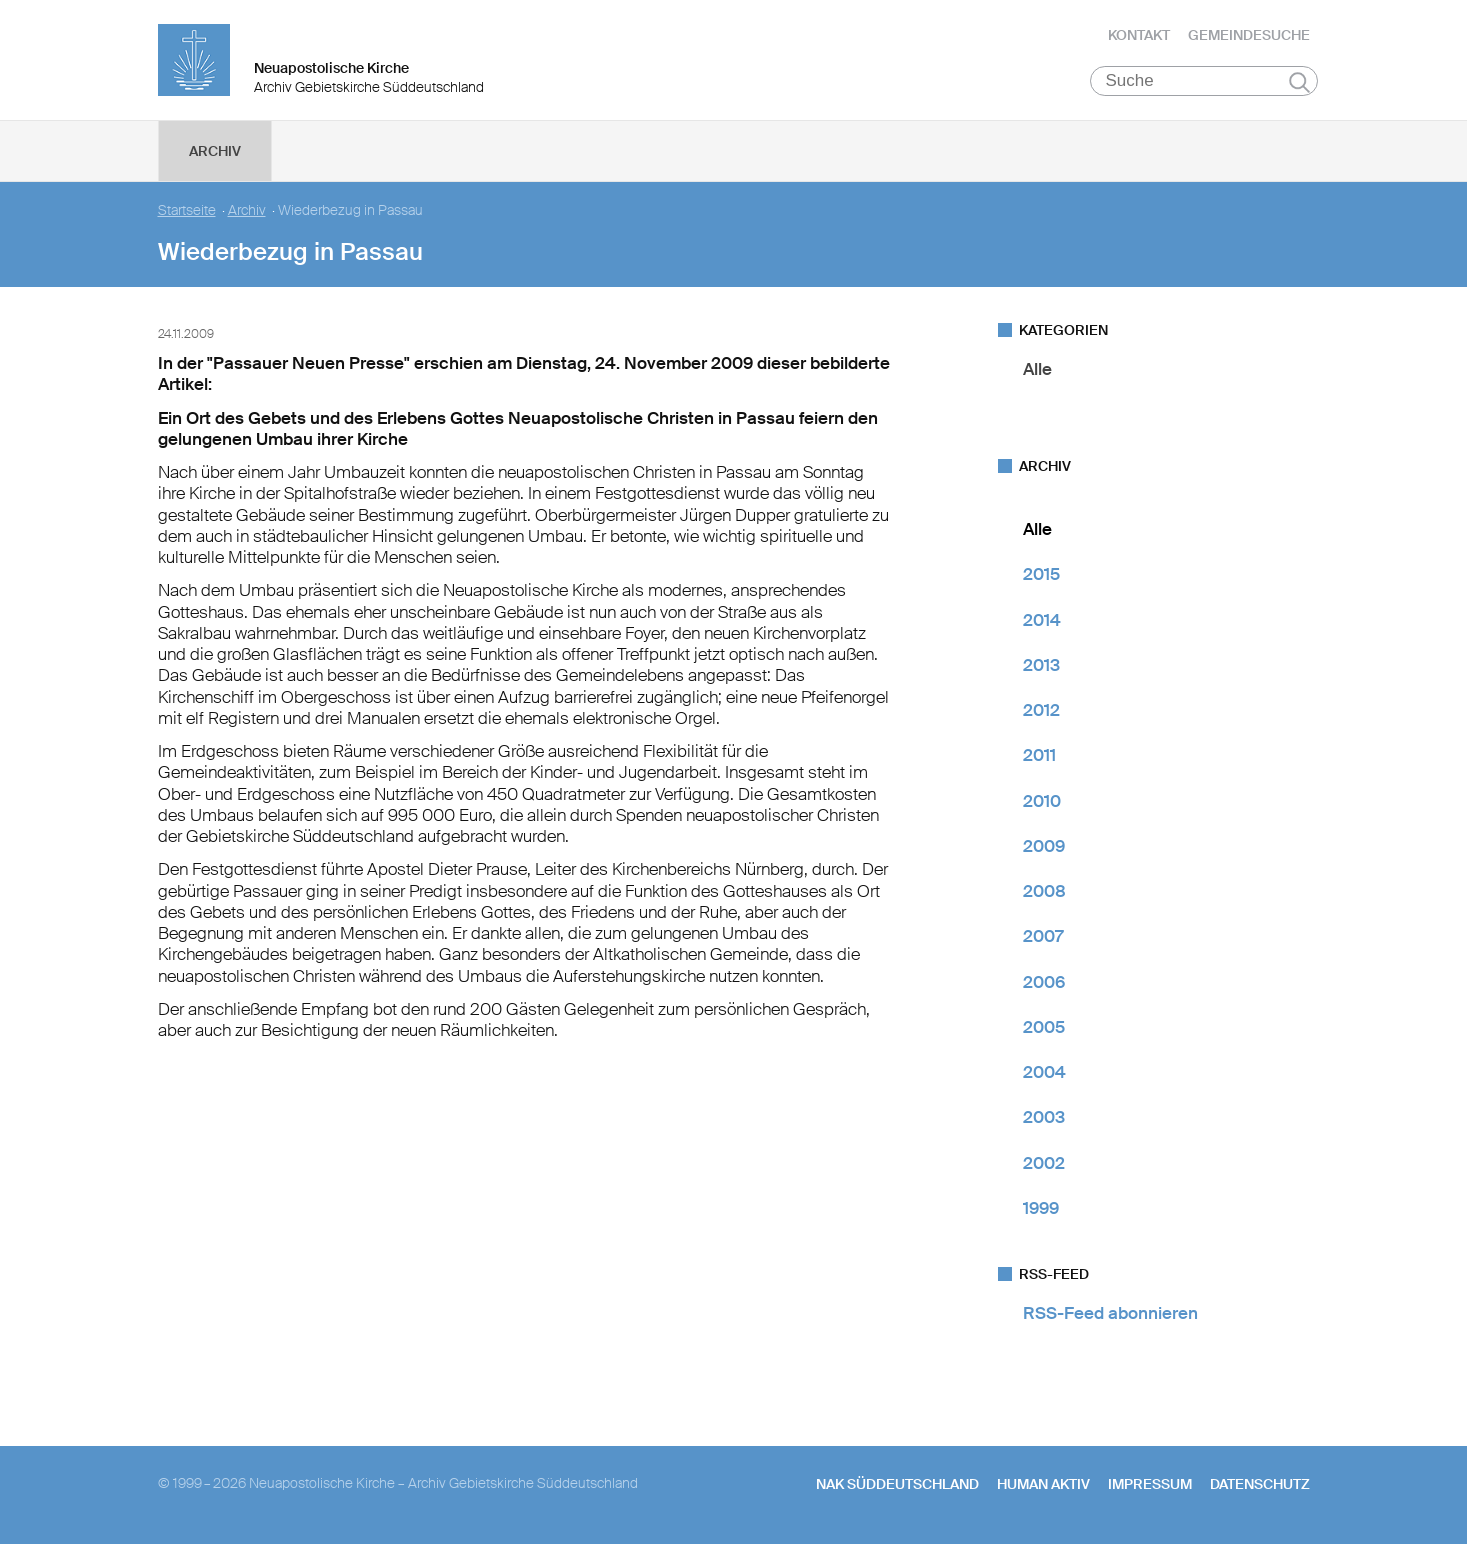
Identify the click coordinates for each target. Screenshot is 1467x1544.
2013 (1041, 665)
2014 (1042, 620)
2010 (1042, 801)
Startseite (187, 210)
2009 (1044, 846)
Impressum (1150, 1484)
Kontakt (1139, 35)
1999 (1041, 1208)
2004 (1044, 1072)
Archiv (215, 151)
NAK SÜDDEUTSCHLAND (897, 1484)
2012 (1041, 710)
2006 (1044, 982)
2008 (1044, 891)
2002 (1044, 1163)
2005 (1044, 1027)
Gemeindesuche (1249, 35)
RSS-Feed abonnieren (1110, 1313)
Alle (1037, 369)
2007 (1043, 936)
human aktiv (1043, 1484)
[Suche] (1204, 81)
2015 (1041, 574)
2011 (1039, 755)
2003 (1044, 1117)
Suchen (1299, 82)
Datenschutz (1260, 1484)
